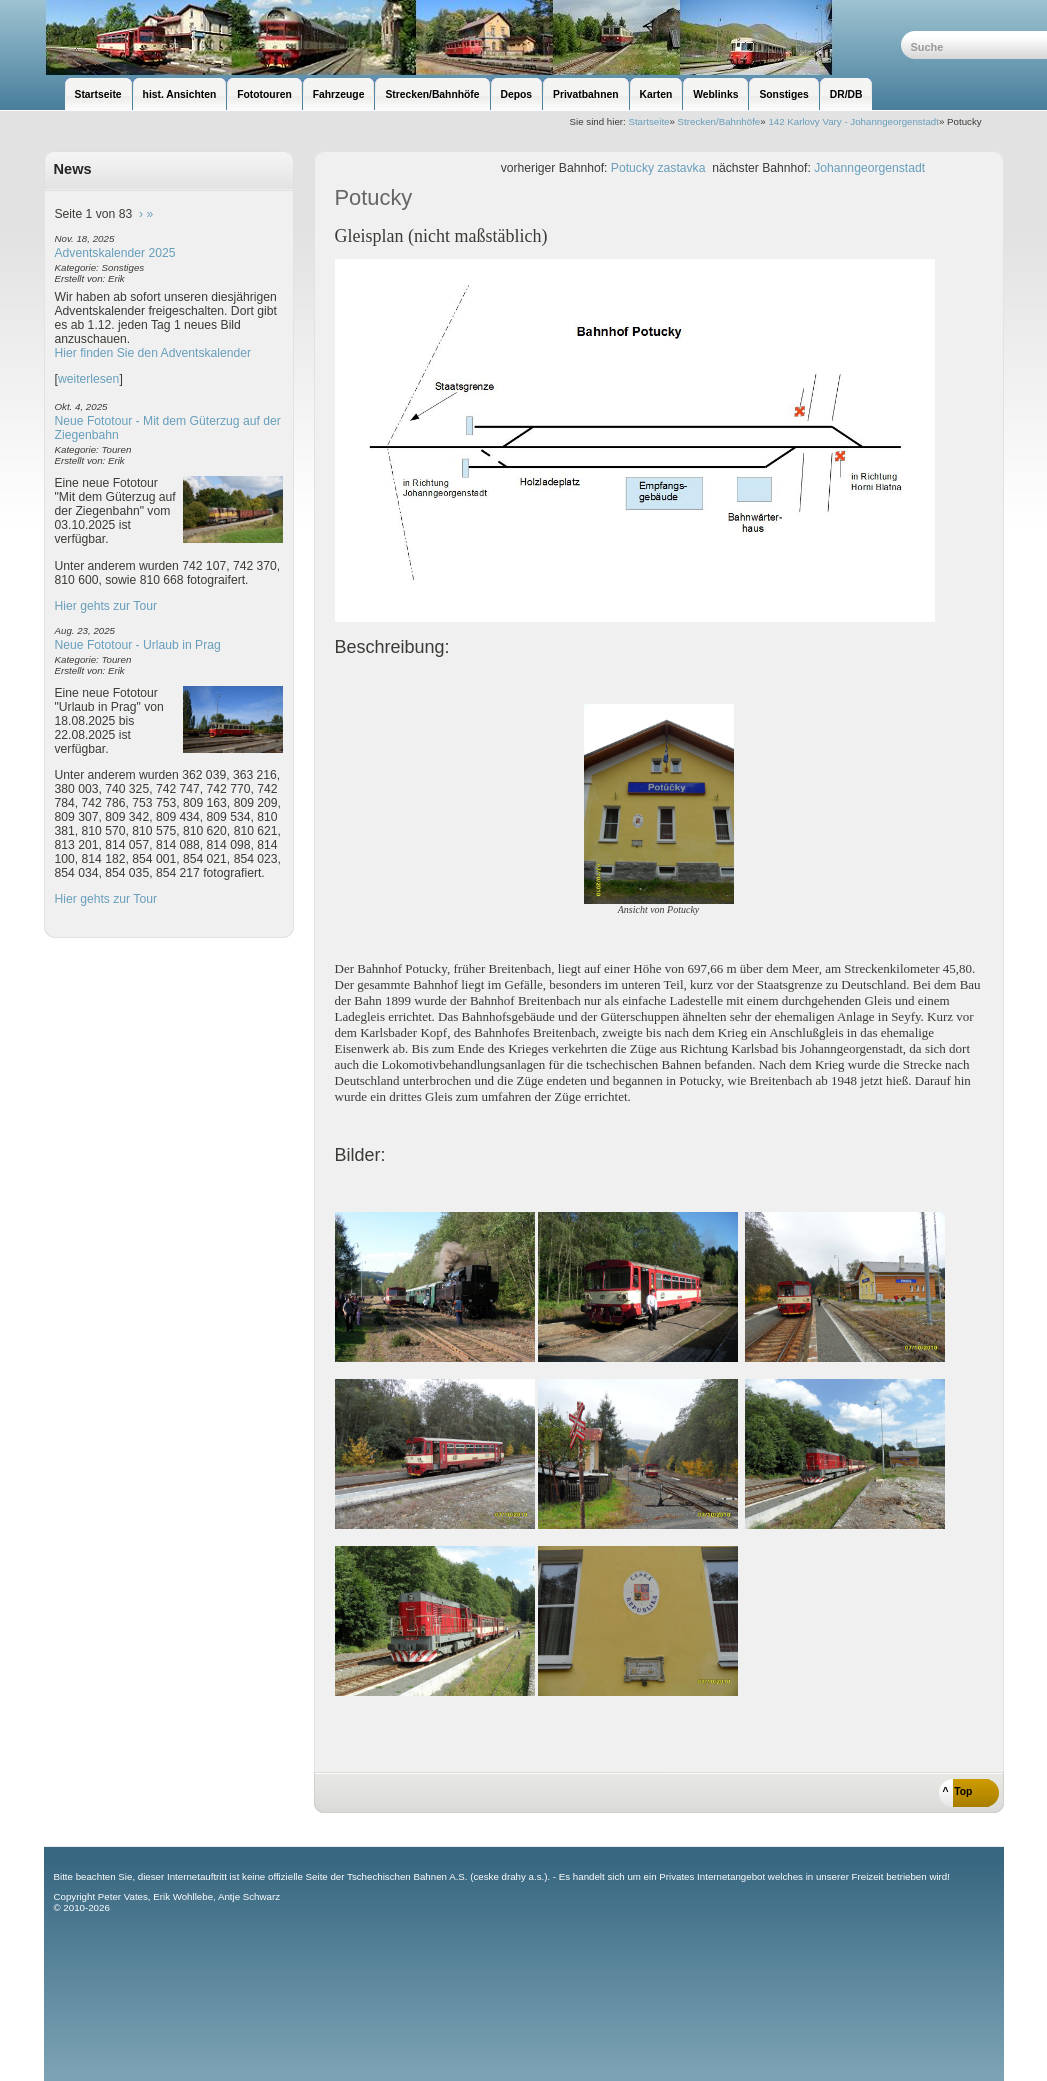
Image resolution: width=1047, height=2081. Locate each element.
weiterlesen (89, 379)
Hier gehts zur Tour (106, 606)
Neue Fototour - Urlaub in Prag (138, 645)
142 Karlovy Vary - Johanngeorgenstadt (853, 121)
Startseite (648, 121)
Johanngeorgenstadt (869, 168)
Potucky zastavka (658, 168)
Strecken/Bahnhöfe (719, 121)
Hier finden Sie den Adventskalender (153, 353)
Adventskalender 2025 (115, 253)
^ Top (958, 1791)
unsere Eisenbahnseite (472, 37)
